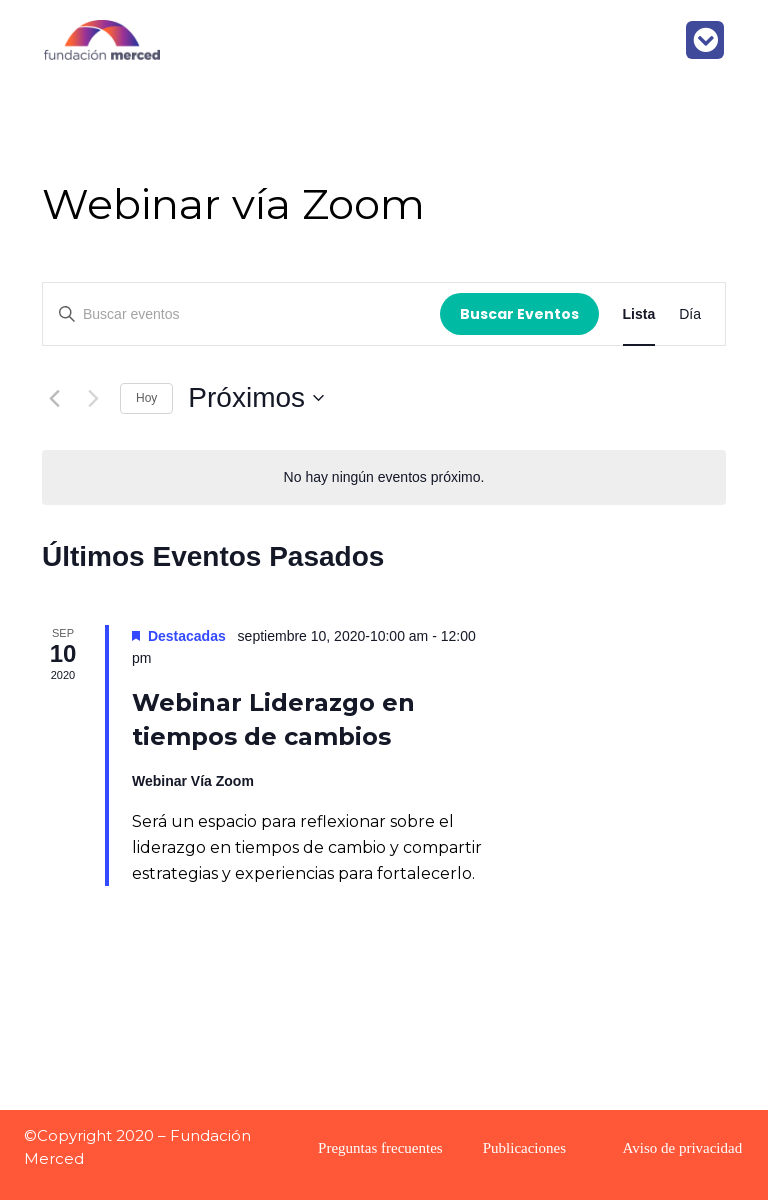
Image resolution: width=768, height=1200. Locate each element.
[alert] (384, 477)
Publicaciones (524, 1148)
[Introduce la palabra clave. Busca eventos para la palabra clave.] (241, 314)
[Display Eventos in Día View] (690, 314)
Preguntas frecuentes (380, 1148)
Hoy (146, 398)
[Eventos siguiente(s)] (93, 398)
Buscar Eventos (519, 314)
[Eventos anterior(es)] (54, 398)
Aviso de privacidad (683, 1148)
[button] (705, 40)
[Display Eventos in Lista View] (639, 314)
